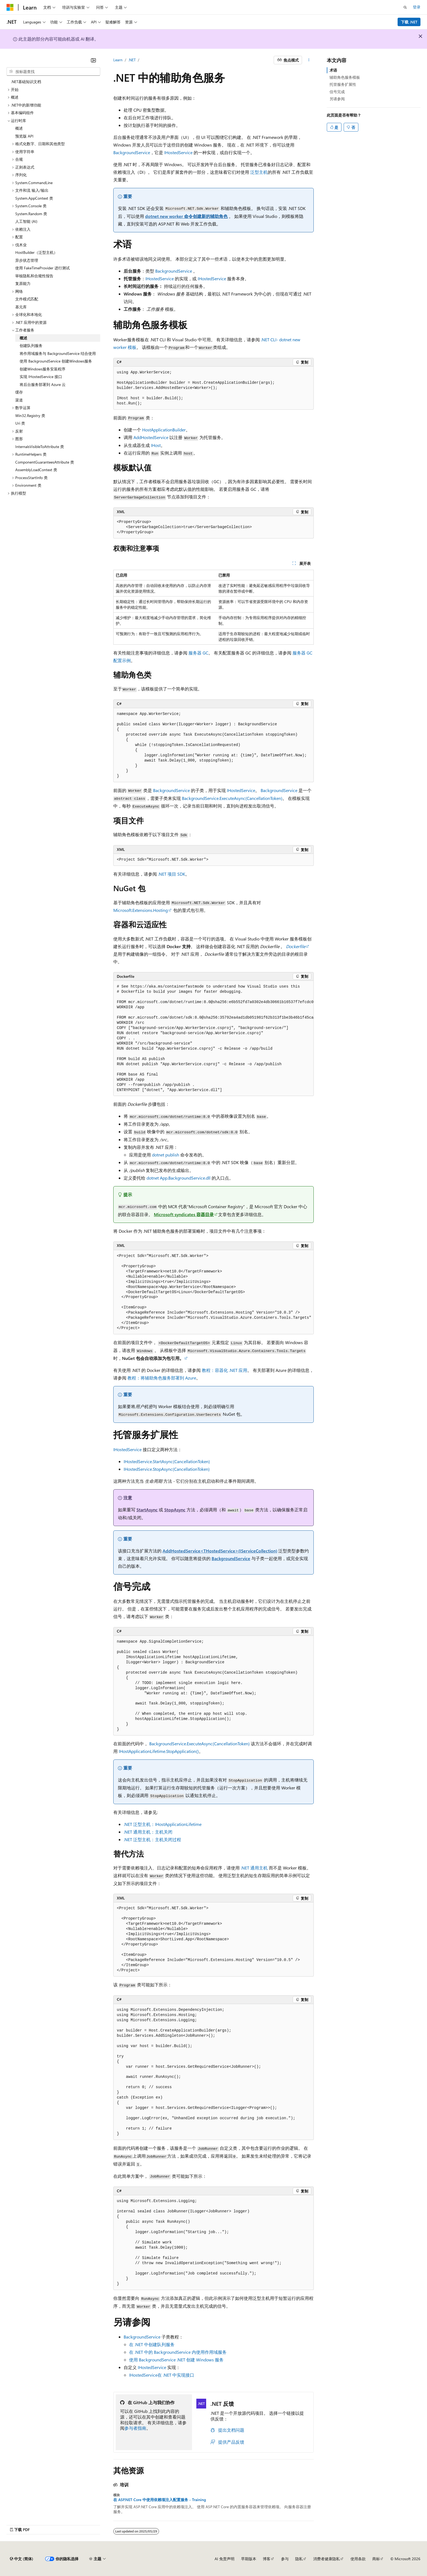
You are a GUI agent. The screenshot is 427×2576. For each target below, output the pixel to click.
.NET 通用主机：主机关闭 (148, 1832)
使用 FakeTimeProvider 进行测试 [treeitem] (42, 267)
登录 (416, 7)
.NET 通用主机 (254, 1868)
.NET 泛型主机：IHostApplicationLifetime (163, 1824)
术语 (333, 70)
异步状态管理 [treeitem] (26, 260)
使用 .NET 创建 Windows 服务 (176, 2359)
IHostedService (178, 152)
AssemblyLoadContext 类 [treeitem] (36, 469)
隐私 (299, 2558)
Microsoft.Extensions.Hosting (140, 910)
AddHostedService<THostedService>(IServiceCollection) (220, 1551)
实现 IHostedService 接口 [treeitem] (41, 376)
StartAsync (147, 1509)
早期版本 (248, 2558)
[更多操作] (309, 60)
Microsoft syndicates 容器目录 (184, 1214)
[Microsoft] (10, 7)
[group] (213, 1038)
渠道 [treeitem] (19, 400)
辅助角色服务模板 (345, 77)
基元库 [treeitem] (21, 306)
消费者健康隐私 (326, 2558)
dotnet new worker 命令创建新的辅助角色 (186, 216)
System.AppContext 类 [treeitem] (34, 198)
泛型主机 (259, 172)
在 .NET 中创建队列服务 (152, 2344)
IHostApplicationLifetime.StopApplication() (159, 1751)
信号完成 (337, 91)
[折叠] (93, 60)
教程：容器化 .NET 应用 (224, 1370)
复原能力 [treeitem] (22, 283)
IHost (156, 445)
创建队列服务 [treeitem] (31, 345)
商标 (376, 2558)
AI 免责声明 (224, 2558)
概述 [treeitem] (19, 128)
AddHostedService (150, 437)
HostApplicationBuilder (164, 430)
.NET (132, 59)
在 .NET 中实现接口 (161, 2375)
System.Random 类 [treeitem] (31, 213)
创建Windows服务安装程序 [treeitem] (42, 369)
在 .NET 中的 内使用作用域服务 (178, 2352)
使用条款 (358, 2558)
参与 (285, 2558)
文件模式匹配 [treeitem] (26, 299)
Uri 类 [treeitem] (20, 423)
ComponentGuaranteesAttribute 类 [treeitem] (44, 462)
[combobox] (53, 71)
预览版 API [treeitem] (24, 136)
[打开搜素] (405, 7)
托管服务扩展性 (343, 84)
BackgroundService (131, 152)
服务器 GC (198, 653)
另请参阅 (337, 98)
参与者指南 (135, 2428)
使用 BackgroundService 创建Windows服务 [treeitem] (56, 361)
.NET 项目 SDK (171, 874)
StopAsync (174, 1509)
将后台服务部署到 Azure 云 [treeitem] (43, 384)
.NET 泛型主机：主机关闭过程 (152, 1839)
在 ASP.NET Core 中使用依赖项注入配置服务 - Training (159, 2499)
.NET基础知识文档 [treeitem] (26, 81)
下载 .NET (409, 22)
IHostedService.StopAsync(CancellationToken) (167, 1469)
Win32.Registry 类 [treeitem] (30, 415)
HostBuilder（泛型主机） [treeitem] (36, 252)
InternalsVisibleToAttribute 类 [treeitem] (39, 446)
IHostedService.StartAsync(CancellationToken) (167, 1461)
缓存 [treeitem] (19, 392)
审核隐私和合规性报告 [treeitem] (34, 275)
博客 (266, 2558)
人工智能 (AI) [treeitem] (26, 221)
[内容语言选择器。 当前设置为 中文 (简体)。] (21, 2558)
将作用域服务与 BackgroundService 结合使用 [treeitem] (58, 353)
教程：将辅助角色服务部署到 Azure (161, 1378)
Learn (118, 59)
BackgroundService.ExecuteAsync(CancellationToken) (232, 798)
